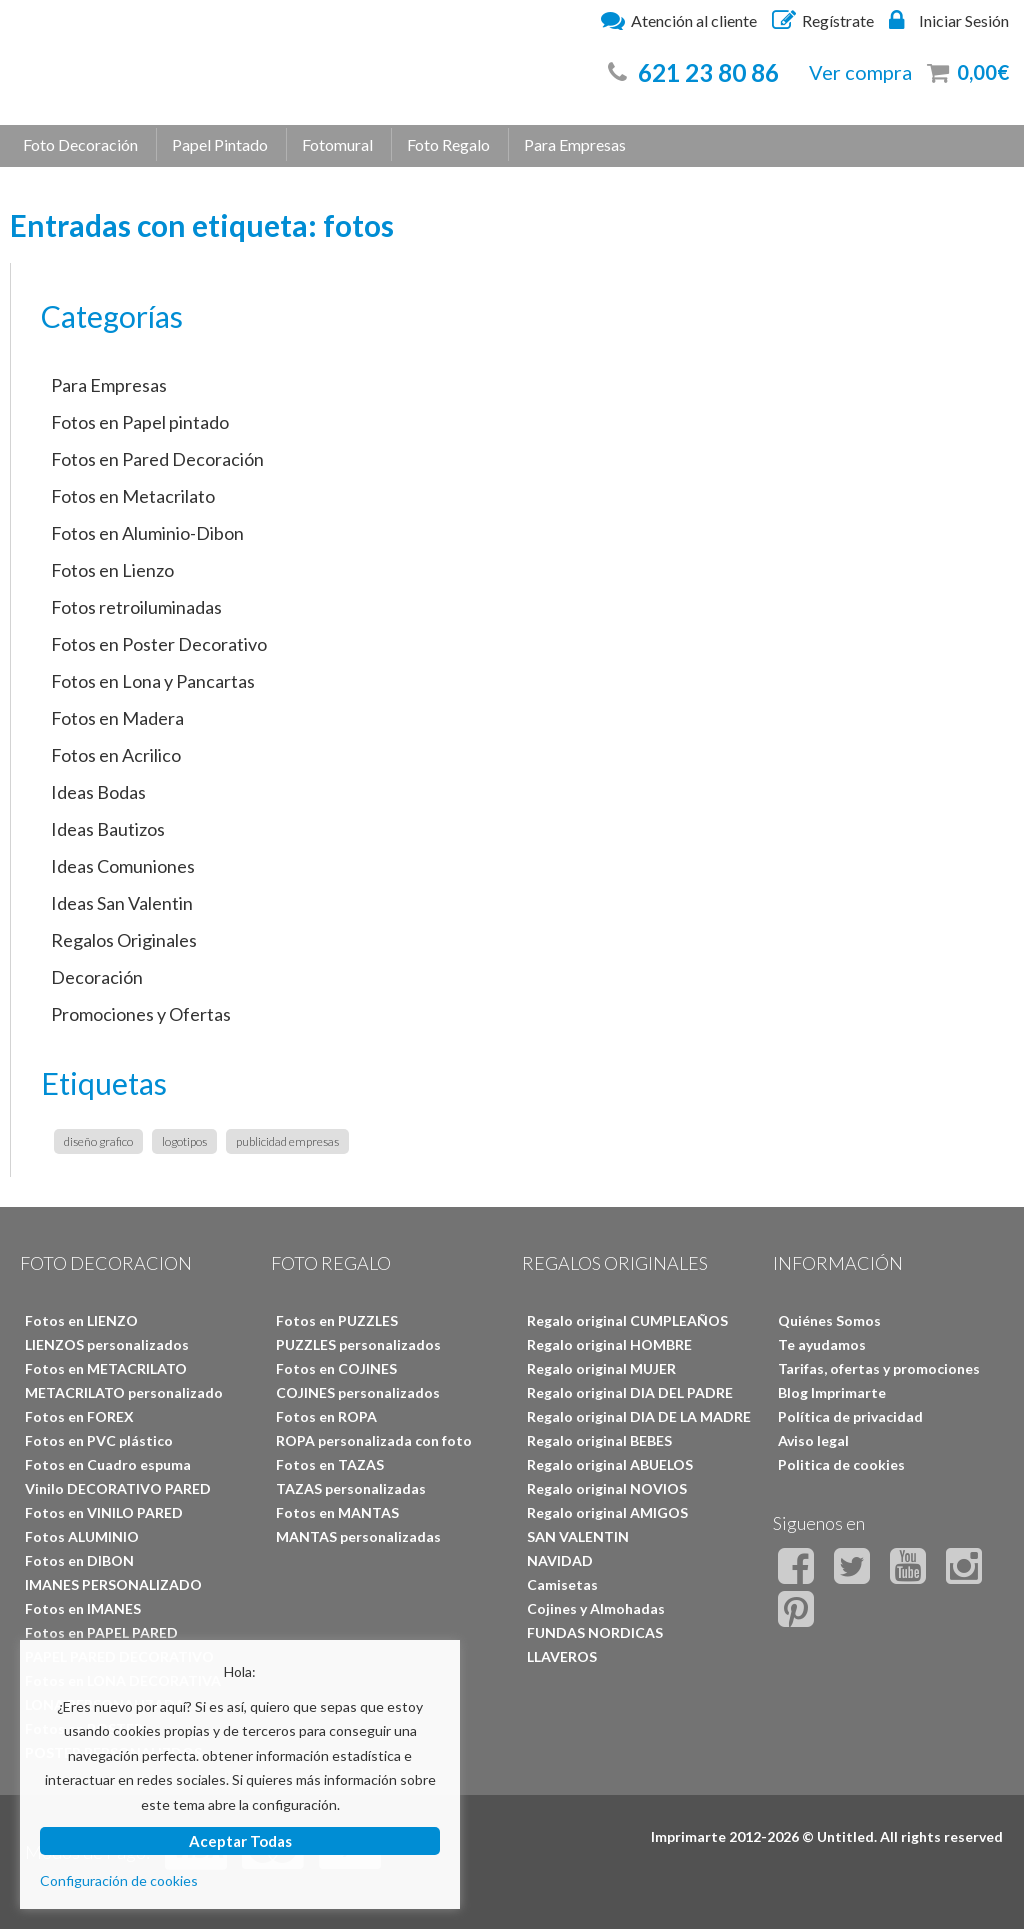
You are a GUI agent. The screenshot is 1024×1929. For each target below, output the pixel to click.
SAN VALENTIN (578, 1536)
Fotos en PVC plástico (99, 1440)
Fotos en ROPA (326, 1416)
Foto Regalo (448, 144)
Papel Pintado (220, 144)
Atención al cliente (679, 20)
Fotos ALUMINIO (82, 1536)
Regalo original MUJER (601, 1368)
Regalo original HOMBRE (609, 1344)
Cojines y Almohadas (596, 1608)
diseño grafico (98, 1141)
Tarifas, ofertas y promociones (879, 1368)
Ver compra (860, 72)
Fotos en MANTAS (337, 1512)
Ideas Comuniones (123, 866)
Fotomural (337, 144)
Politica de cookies (841, 1464)
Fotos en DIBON (79, 1560)
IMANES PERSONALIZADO (113, 1584)
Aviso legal (813, 1440)
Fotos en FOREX (79, 1416)
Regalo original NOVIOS (607, 1488)
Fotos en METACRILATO (106, 1368)
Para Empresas (575, 144)
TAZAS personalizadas (351, 1488)
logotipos (184, 1141)
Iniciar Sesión (949, 20)
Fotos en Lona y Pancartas (153, 681)
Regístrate (823, 20)
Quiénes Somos (829, 1320)
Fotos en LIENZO (81, 1320)
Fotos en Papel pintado (140, 422)
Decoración (97, 977)
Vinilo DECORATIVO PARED (118, 1488)
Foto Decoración (80, 144)
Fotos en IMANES (83, 1608)
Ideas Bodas (98, 792)
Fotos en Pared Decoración (157, 459)
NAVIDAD (560, 1560)
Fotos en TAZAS (330, 1464)
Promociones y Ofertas (141, 1014)
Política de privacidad (850, 1416)
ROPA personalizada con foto (374, 1440)
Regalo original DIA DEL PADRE (630, 1392)
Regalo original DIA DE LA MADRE (639, 1416)
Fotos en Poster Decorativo (159, 644)
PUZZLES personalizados (358, 1344)
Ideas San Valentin (122, 903)
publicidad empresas (287, 1141)
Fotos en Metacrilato (133, 496)
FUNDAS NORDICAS (595, 1632)
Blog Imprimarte (832, 1392)
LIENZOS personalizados (107, 1344)
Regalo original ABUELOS (610, 1464)
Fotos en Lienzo (112, 570)
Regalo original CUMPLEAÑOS (627, 1320)
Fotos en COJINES (336, 1368)
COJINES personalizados (358, 1392)
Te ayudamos (822, 1344)
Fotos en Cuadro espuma (108, 1464)
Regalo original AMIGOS (607, 1512)
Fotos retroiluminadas (136, 607)
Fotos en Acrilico (116, 755)
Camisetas (562, 1584)
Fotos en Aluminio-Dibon (147, 533)
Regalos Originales (124, 940)
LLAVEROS (562, 1656)
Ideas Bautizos (108, 829)
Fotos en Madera (117, 718)
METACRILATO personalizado (124, 1392)
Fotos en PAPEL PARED (101, 1632)
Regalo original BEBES (599, 1440)
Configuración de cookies (119, 1880)
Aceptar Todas (240, 1841)
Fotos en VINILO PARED (104, 1512)
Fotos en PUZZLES (337, 1320)
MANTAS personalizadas (358, 1536)
